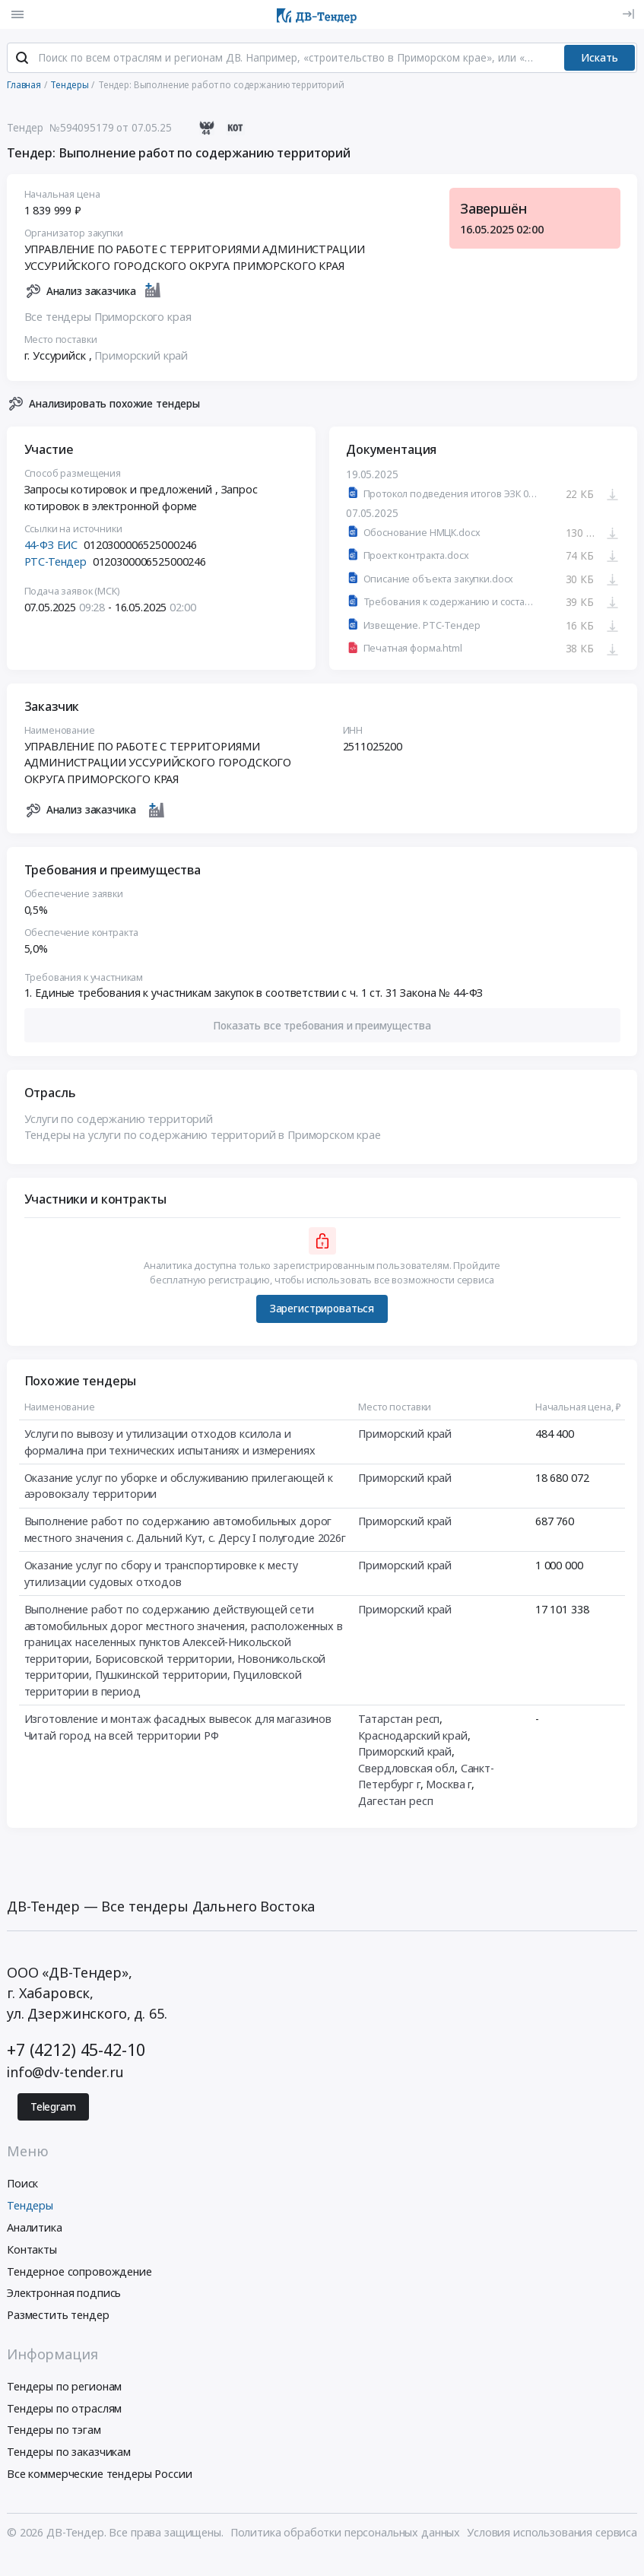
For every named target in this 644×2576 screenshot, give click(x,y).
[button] (322, 1027)
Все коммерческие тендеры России (99, 2475)
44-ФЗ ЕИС (51, 546)
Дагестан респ (395, 1802)
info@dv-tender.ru (65, 2073)
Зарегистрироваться (322, 1310)
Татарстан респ (398, 1720)
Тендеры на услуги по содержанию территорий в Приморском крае (202, 1136)
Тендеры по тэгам (54, 2432)
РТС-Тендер (55, 563)
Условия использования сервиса (552, 2534)
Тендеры (30, 2207)
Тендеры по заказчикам (69, 2454)
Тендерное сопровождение (79, 2273)
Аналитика (34, 2229)
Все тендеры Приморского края (108, 318)
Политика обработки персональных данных (345, 2534)
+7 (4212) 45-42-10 (75, 2051)
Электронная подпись (64, 2295)
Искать (599, 59)
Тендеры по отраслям (64, 2410)
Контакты (32, 2251)
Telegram (53, 2108)
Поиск (22, 2185)
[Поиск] (22, 60)
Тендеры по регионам (64, 2388)
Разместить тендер (58, 2317)
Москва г (448, 1786)
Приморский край (141, 357)
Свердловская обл (406, 1769)
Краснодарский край (412, 1737)
